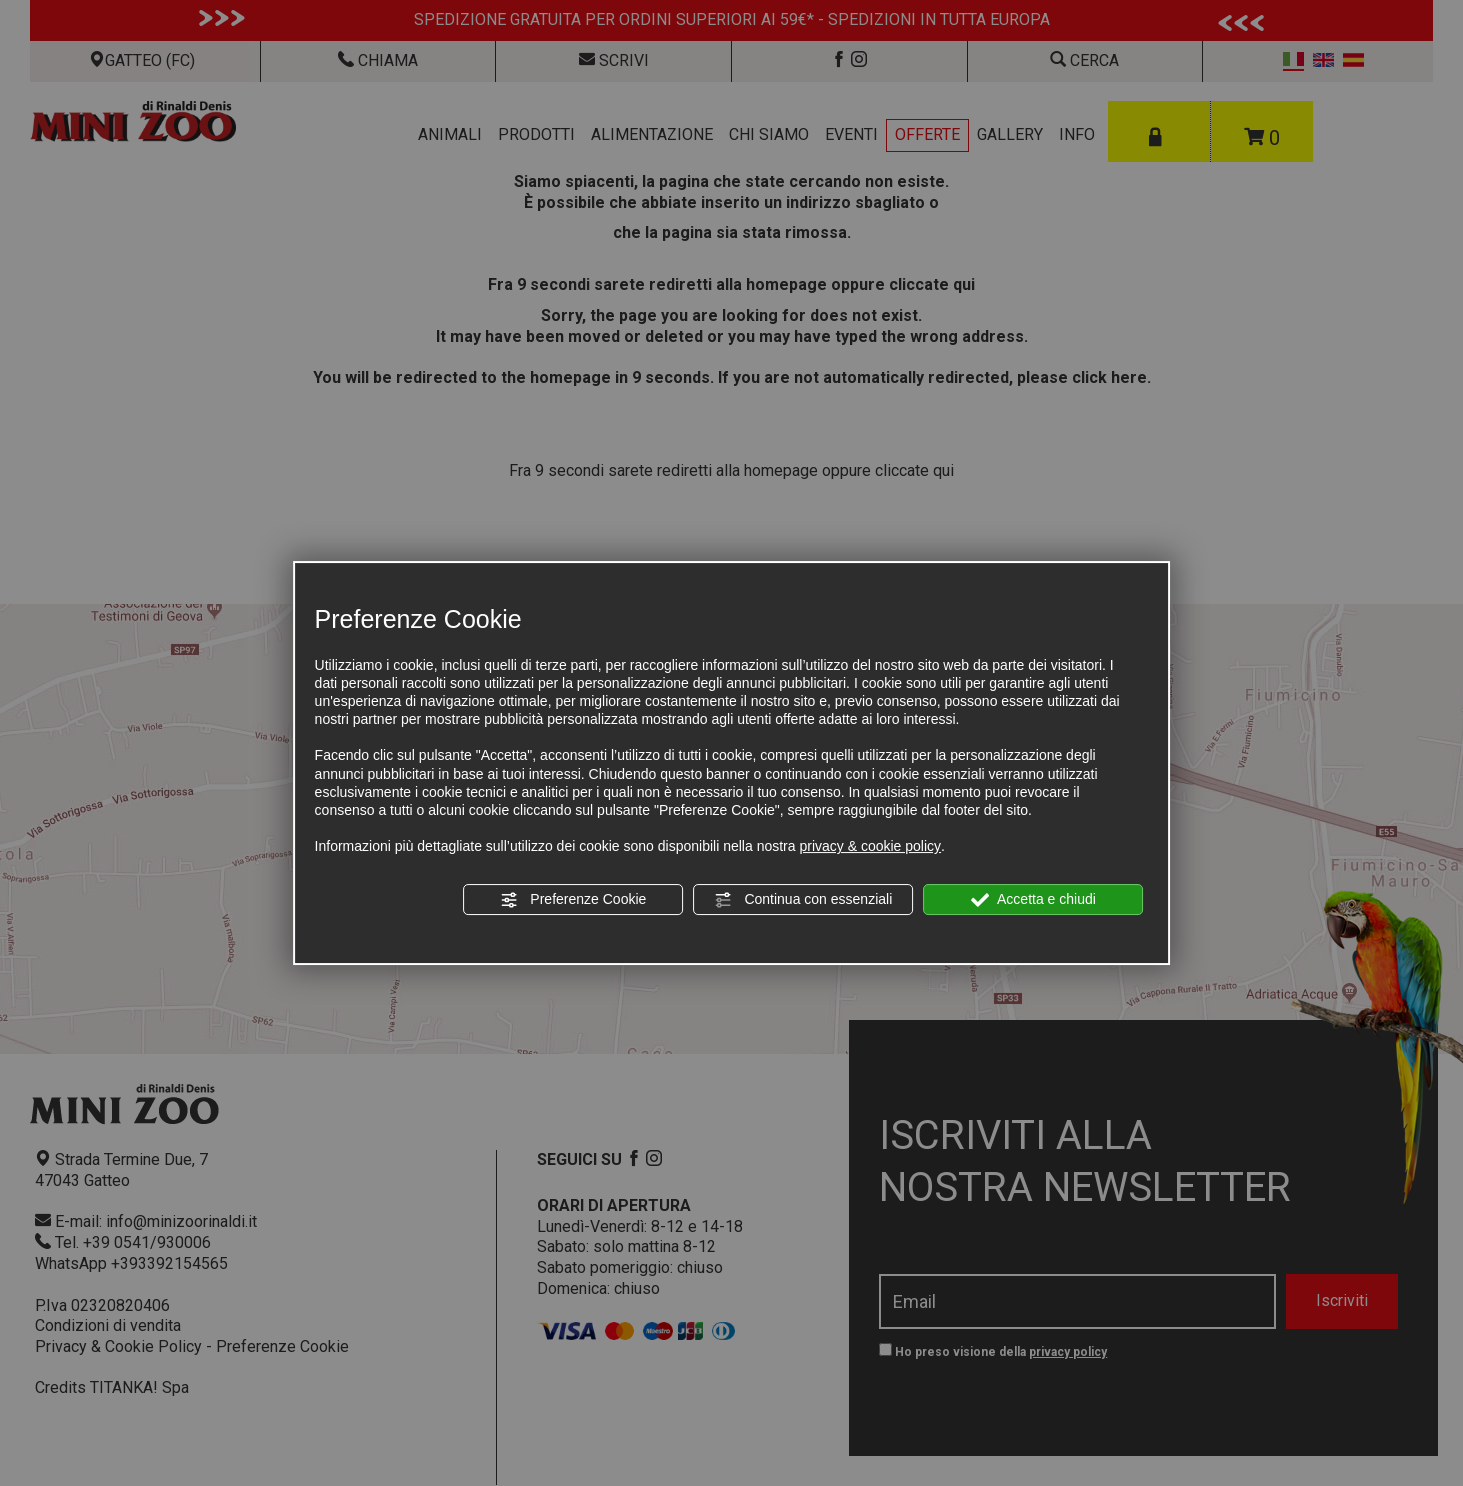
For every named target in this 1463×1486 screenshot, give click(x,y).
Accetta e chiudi (1033, 900)
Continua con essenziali (804, 900)
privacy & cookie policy (870, 846)
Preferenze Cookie (573, 900)
